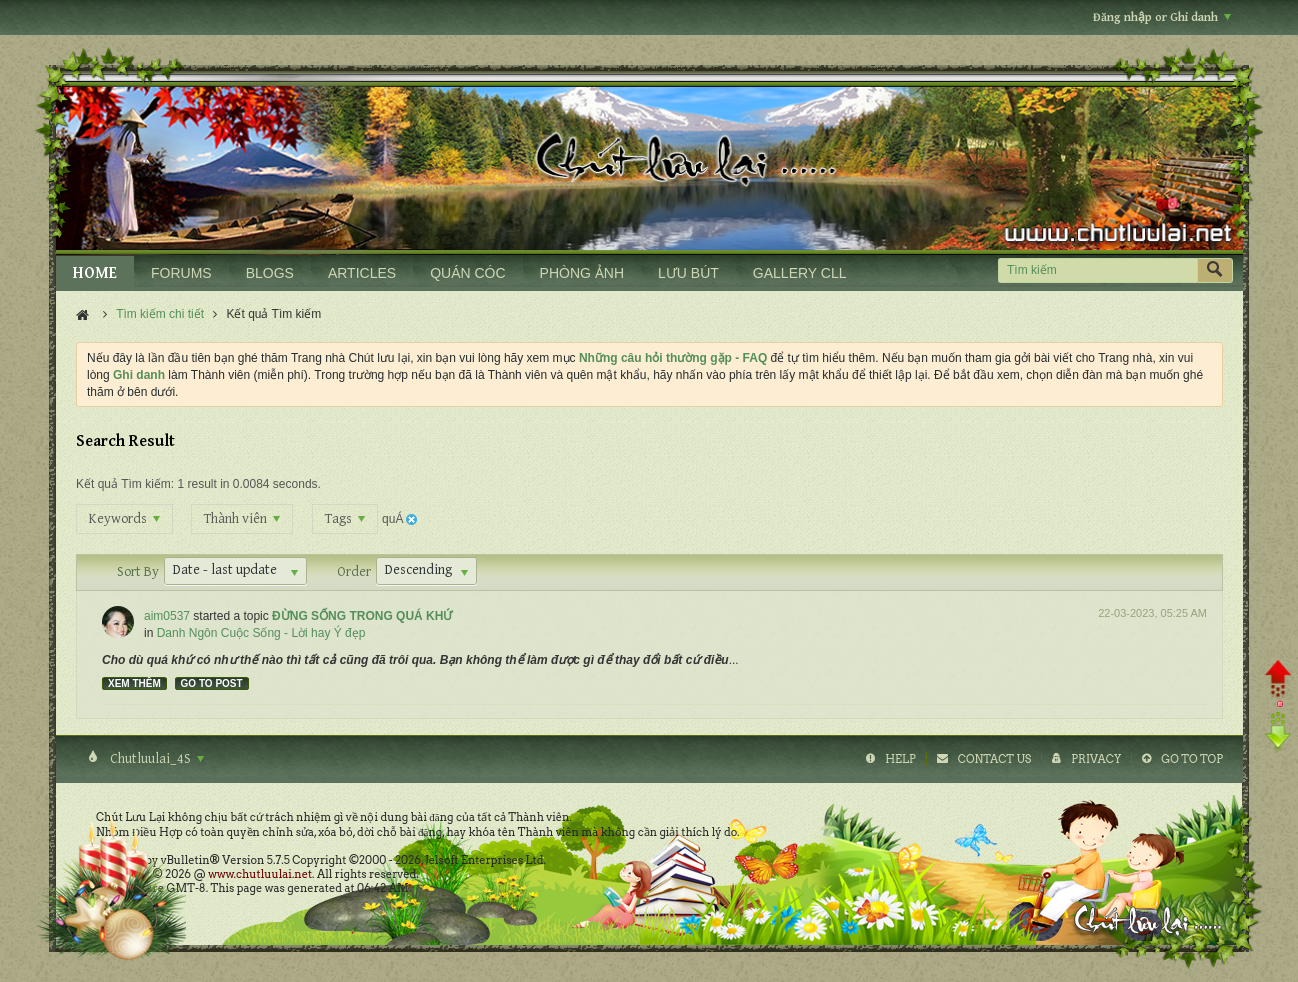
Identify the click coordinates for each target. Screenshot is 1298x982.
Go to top (1192, 759)
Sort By (138, 572)
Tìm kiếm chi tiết (160, 314)
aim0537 (167, 616)
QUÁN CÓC (467, 273)
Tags (345, 519)
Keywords (124, 519)
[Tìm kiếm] (1097, 270)
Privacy (1096, 759)
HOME (95, 273)
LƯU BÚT (688, 273)
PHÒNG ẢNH (582, 273)
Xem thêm (134, 683)
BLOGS (270, 273)
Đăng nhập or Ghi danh (1162, 17)
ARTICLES (362, 273)
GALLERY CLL (800, 273)
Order (354, 572)
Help (900, 759)
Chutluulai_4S (155, 759)
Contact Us (994, 759)
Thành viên (242, 519)
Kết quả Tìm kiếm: (125, 484)
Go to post (212, 683)
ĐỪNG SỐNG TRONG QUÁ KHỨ (362, 616)
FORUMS (181, 273)
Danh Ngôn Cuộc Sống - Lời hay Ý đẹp (261, 633)
